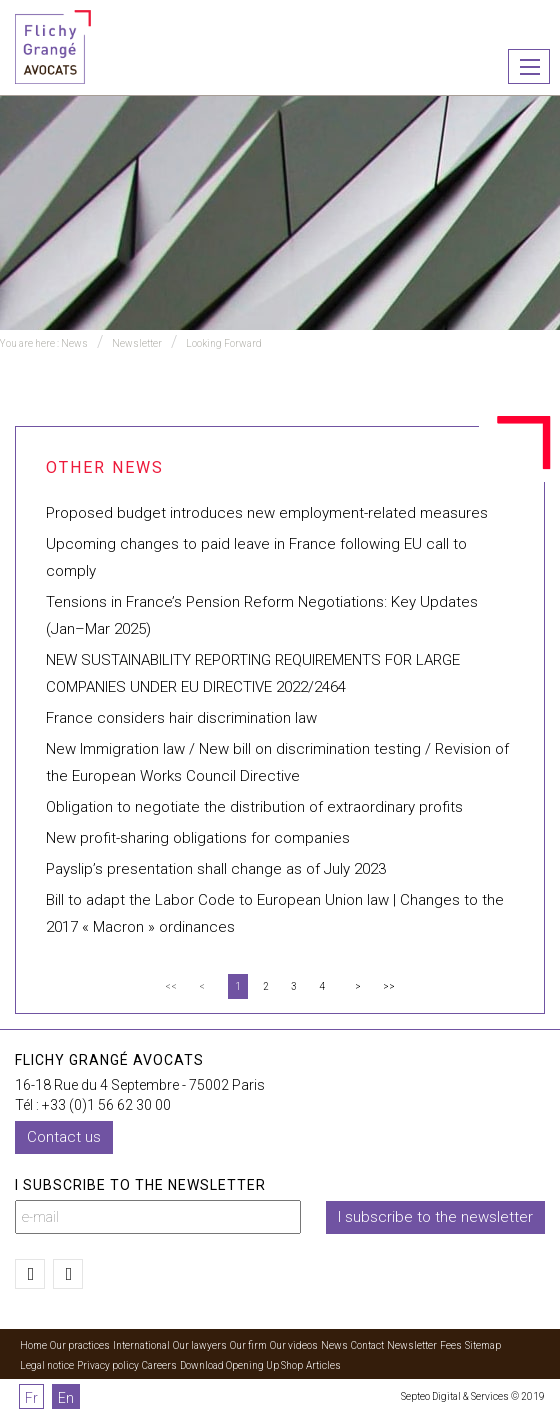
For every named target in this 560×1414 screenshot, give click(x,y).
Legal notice (47, 1365)
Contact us (64, 1137)
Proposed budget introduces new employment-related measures (267, 513)
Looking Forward (224, 343)
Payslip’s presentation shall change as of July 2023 (216, 869)
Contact (367, 1345)
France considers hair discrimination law (181, 718)
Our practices (80, 1345)
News (74, 343)
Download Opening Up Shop (241, 1365)
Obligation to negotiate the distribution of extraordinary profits (254, 807)
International (141, 1345)
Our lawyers (200, 1345)
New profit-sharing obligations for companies (198, 838)
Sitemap (483, 1345)
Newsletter (137, 343)
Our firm (248, 1345)
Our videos (294, 1345)
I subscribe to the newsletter (435, 1217)
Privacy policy (108, 1365)
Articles (323, 1365)
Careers (159, 1365)
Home (33, 1345)
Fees (451, 1345)
